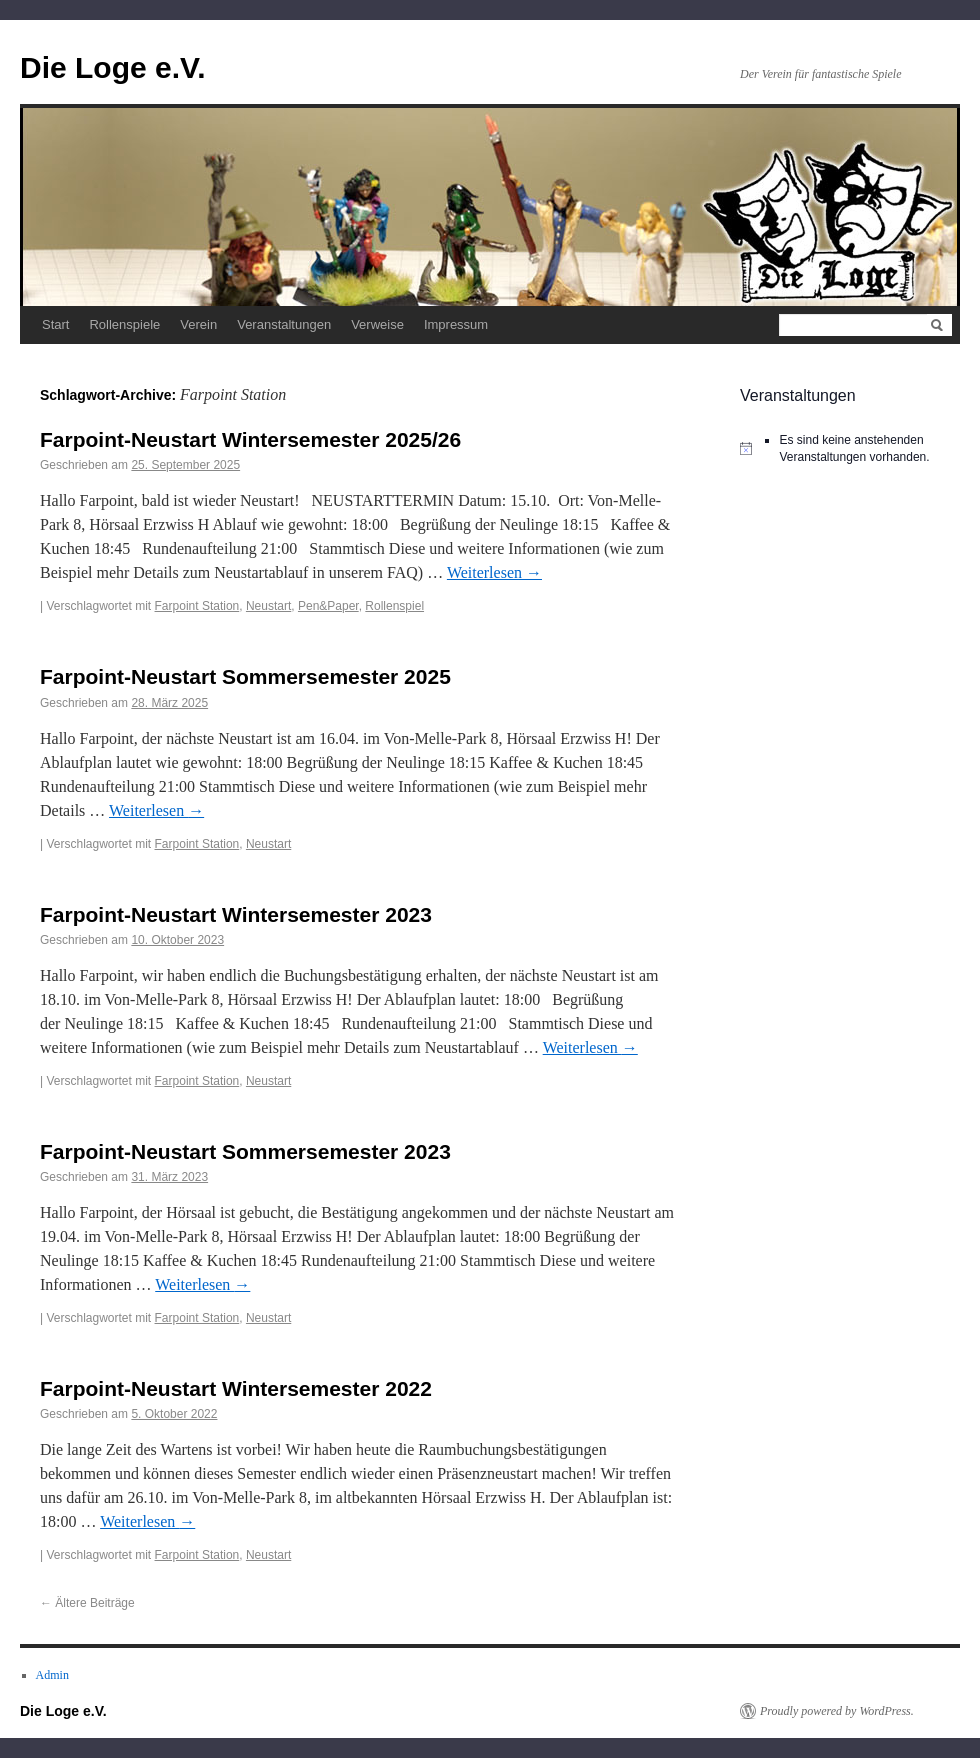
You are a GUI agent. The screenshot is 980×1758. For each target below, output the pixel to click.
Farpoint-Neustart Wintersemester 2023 (236, 914)
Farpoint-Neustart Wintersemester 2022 (236, 1388)
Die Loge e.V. (113, 67)
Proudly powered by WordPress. (837, 1711)
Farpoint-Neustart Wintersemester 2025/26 (250, 439)
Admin (52, 1675)
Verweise (377, 324)
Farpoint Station (197, 606)
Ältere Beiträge (87, 1603)
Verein (198, 324)
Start (55, 324)
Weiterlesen (494, 572)
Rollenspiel (394, 606)
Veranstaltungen (284, 324)
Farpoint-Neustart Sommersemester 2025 (245, 676)
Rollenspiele (124, 324)
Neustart (268, 606)
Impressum (456, 324)
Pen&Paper (328, 606)
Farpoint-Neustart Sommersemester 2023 (245, 1151)
